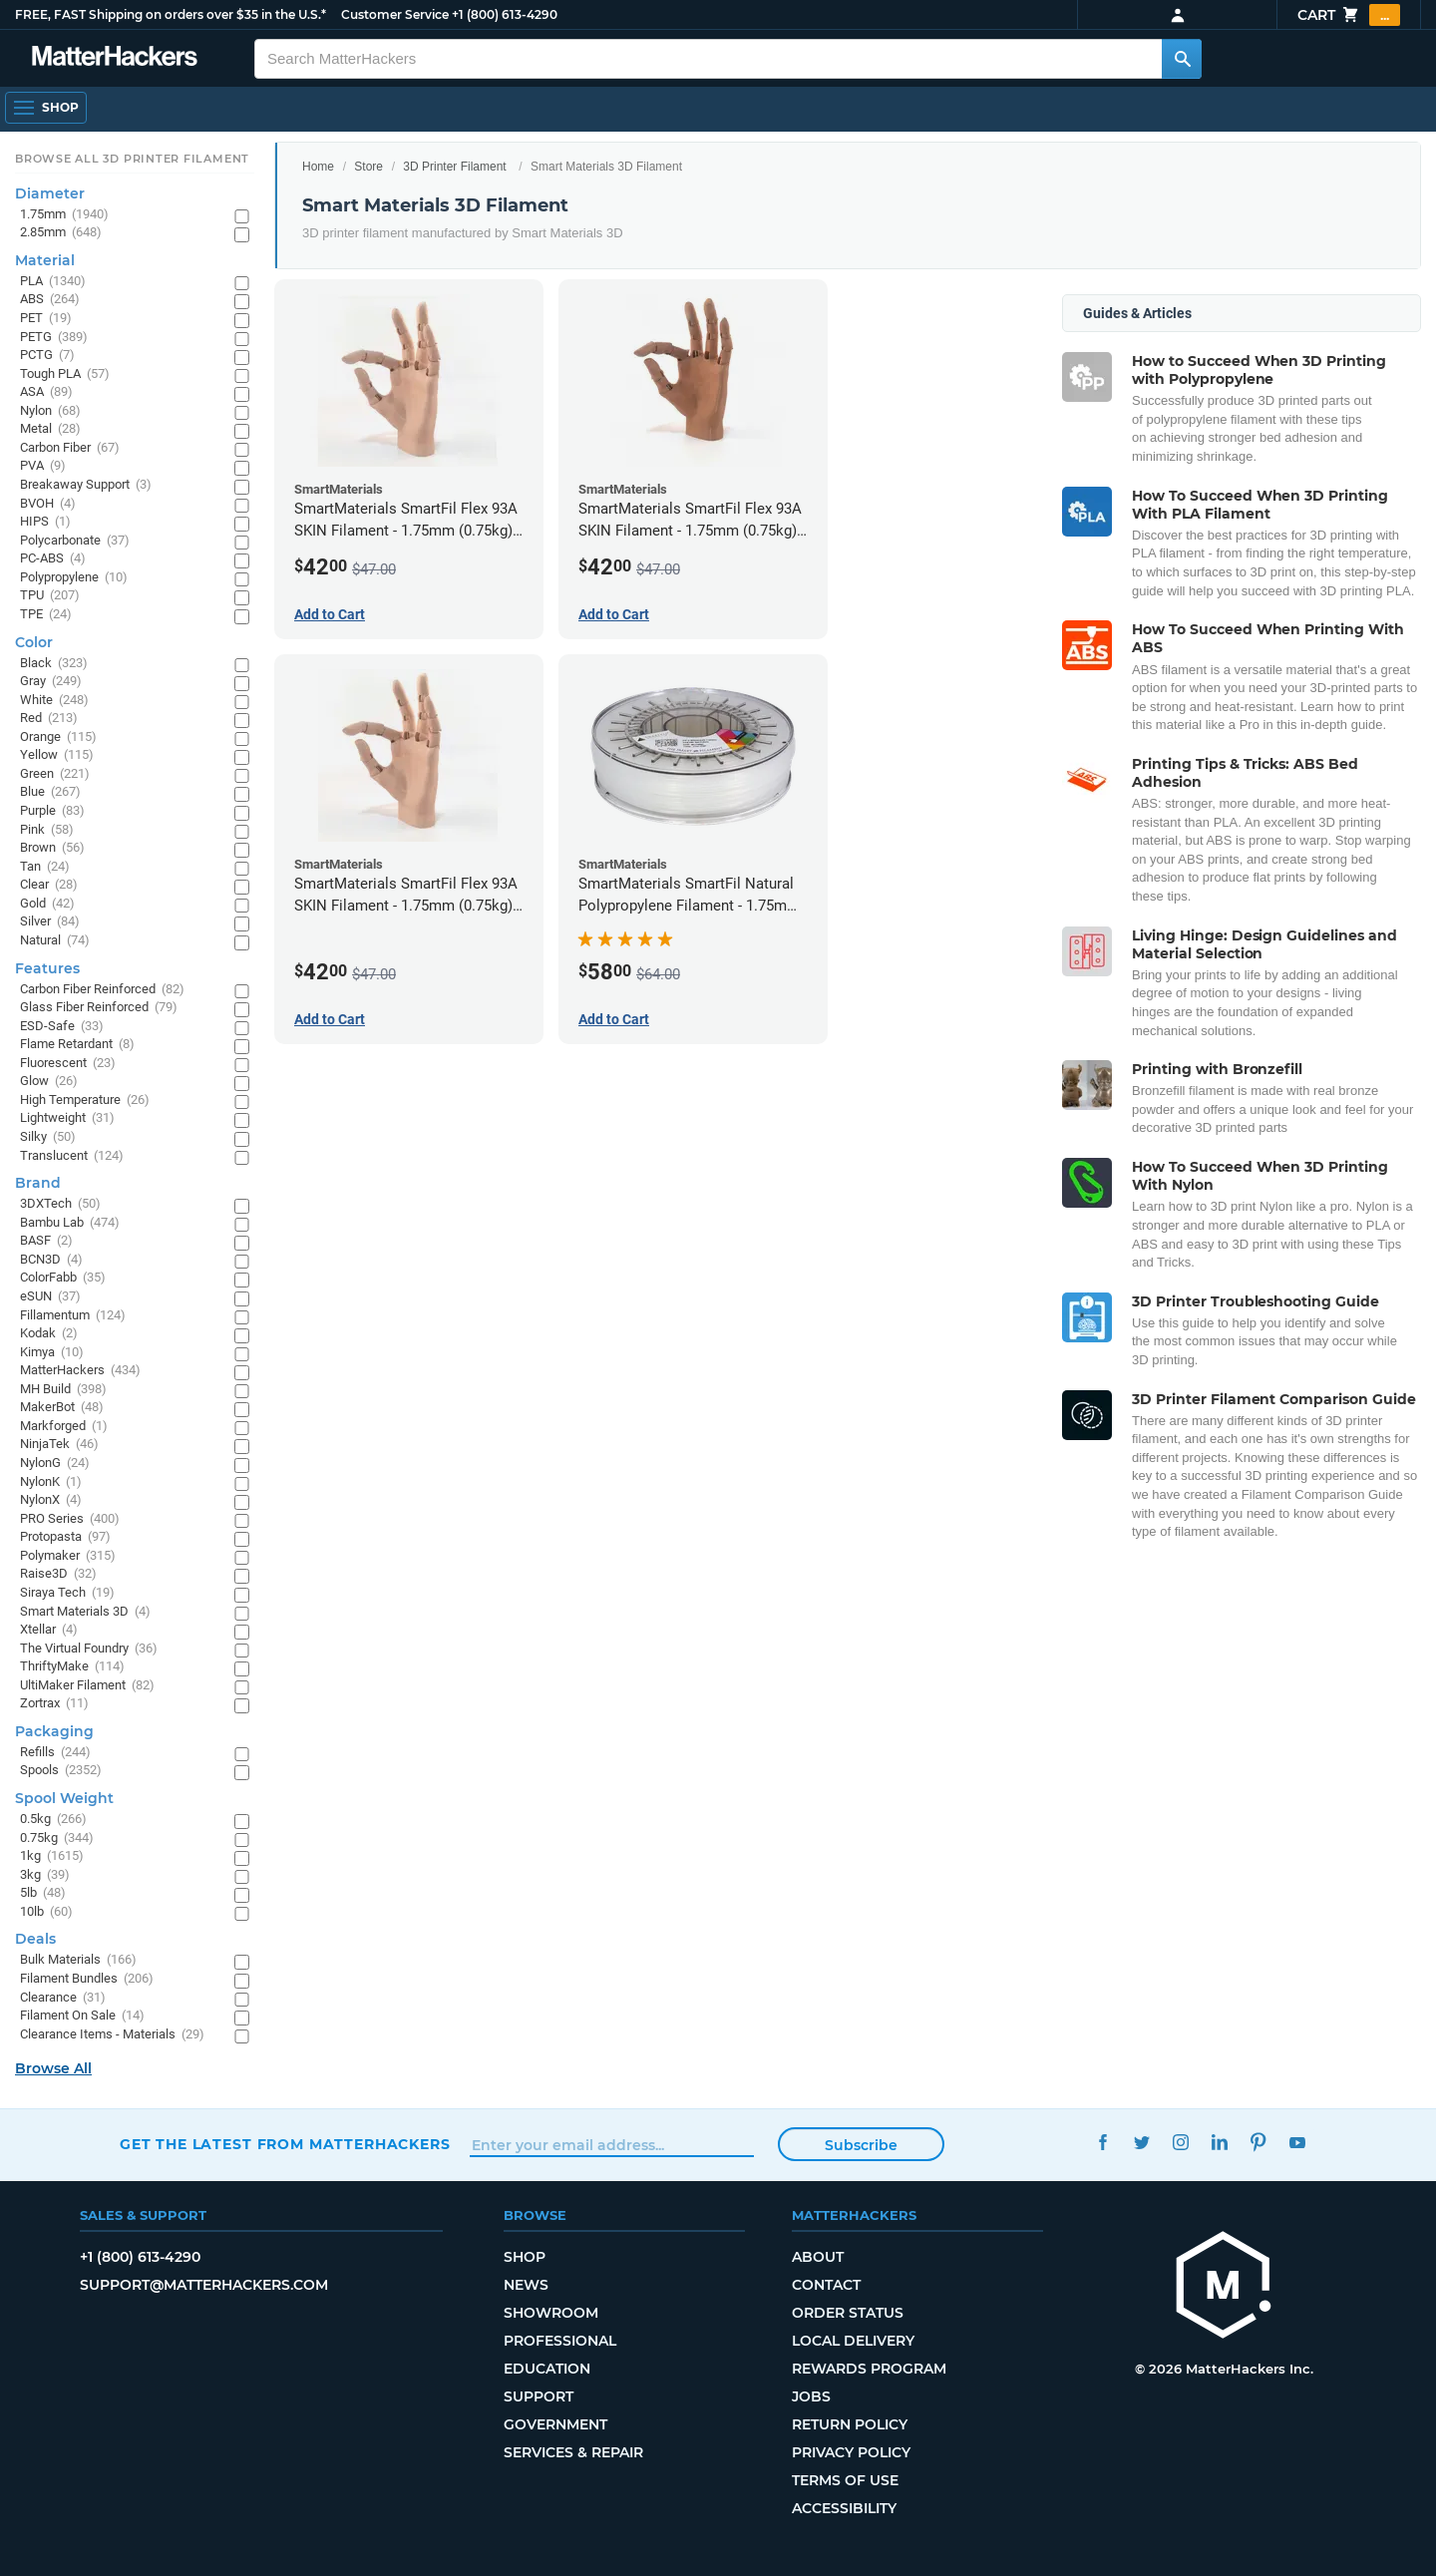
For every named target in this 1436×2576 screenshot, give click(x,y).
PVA (43, 466)
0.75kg (57, 1838)
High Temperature (85, 1100)
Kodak (49, 1333)
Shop (524, 2257)
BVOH (48, 504)
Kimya (52, 1352)
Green (55, 774)
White (54, 700)
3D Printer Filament (454, 167)
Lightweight (67, 1118)
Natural (55, 940)
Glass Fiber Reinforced (99, 1007)
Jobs (811, 2396)
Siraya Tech (67, 1593)
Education (547, 2369)
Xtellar (49, 1630)
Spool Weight (64, 1798)
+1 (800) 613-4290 (504, 14)
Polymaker (68, 1556)
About (818, 2257)
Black (54, 663)
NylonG (55, 1463)
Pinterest (1258, 2141)
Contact (826, 2285)
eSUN (50, 1297)
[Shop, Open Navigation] (46, 108)
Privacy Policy (851, 2452)
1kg (52, 1856)
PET (46, 318)
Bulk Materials (78, 1960)
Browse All (53, 2068)
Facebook (1102, 2141)
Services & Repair (573, 2452)
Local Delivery (853, 2341)
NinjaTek (59, 1444)
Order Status (847, 2313)
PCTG (47, 355)
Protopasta (65, 1537)
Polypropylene (74, 577)
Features (47, 968)
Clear (49, 885)
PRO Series (70, 1519)
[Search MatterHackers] (1182, 59)
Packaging (54, 1731)
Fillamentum (73, 1315)
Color (34, 642)
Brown (52, 848)
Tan (45, 867)
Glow (49, 1081)
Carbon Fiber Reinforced (102, 989)
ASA (46, 392)
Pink (47, 830)
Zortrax (54, 1703)
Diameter (50, 193)
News (526, 2285)
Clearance (63, 1998)
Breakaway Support (86, 485)
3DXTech (60, 1204)
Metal (50, 429)
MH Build (63, 1389)
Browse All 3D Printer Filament (132, 159)
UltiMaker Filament (87, 1685)
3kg (45, 1875)
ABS (50, 299)
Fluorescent (68, 1063)
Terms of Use (845, 2480)
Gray (51, 681)
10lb (46, 1912)
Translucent (72, 1156)
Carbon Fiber (70, 448)
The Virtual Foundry (89, 1649)
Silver (50, 922)
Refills (55, 1752)
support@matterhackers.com (204, 2285)
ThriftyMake (72, 1666)
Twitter (1141, 2141)
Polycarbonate (75, 541)
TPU (50, 595)
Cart (1348, 15)
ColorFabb (63, 1278)
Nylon (50, 411)
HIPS (45, 522)
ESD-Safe (62, 1026)
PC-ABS (53, 559)
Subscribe (861, 2145)
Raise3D (58, 1574)
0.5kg (53, 1819)
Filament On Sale (82, 2016)
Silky (48, 1137)
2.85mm (61, 232)
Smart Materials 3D (85, 1612)
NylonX (51, 1500)
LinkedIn (1219, 2141)
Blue (50, 792)
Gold (47, 904)
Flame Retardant (77, 1044)
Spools (61, 1770)
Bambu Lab (70, 1223)
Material (45, 260)
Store (368, 167)
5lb (43, 1893)
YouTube (1296, 2141)
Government (555, 2424)
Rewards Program (869, 2369)
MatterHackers (80, 1370)
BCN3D (51, 1260)
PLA (53, 281)
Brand (38, 1183)
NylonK (51, 1482)
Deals (35, 1939)
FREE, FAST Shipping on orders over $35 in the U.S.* (170, 14)
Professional (560, 2341)
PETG (54, 337)
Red (49, 718)
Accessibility (844, 2508)
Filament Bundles (87, 1979)
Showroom (551, 2313)
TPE (46, 614)
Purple (52, 811)
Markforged (64, 1426)
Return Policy (849, 2424)
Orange (58, 737)
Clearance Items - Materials (112, 2034)
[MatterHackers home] (114, 58)
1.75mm (64, 214)
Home (318, 167)
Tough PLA (65, 374)
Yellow (57, 755)
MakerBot (62, 1407)
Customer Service (395, 14)
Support (538, 2396)
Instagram (1180, 2141)
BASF (46, 1241)
